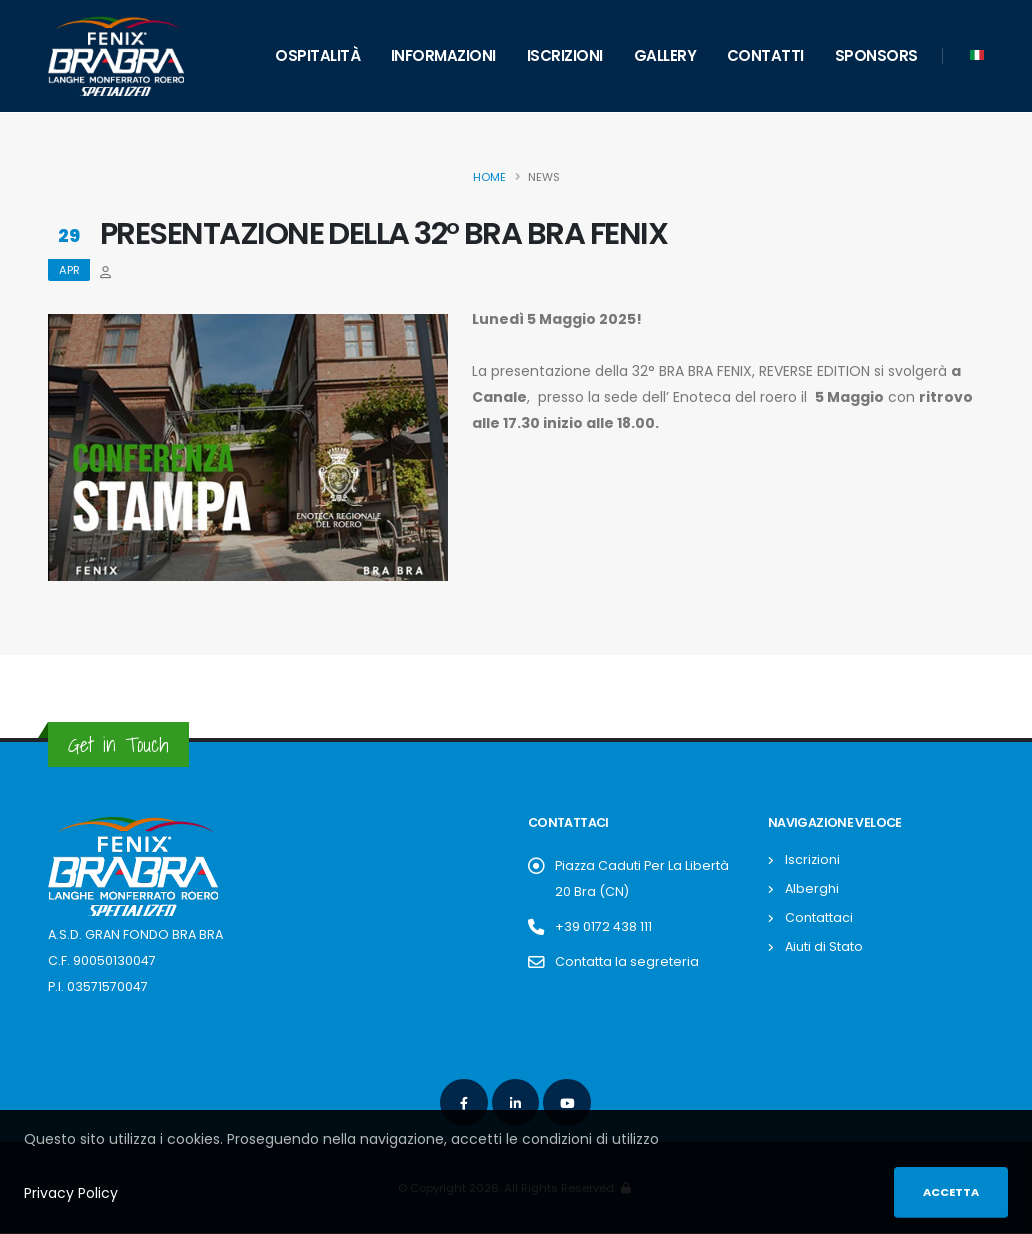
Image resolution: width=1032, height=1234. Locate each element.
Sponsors (876, 55)
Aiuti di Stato (824, 946)
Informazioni (443, 55)
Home (489, 177)
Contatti (765, 55)
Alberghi (812, 888)
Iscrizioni (565, 55)
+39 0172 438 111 (603, 926)
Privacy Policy (71, 1193)
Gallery (665, 55)
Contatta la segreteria (627, 961)
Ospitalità (317, 55)
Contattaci (819, 917)
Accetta (951, 1192)
